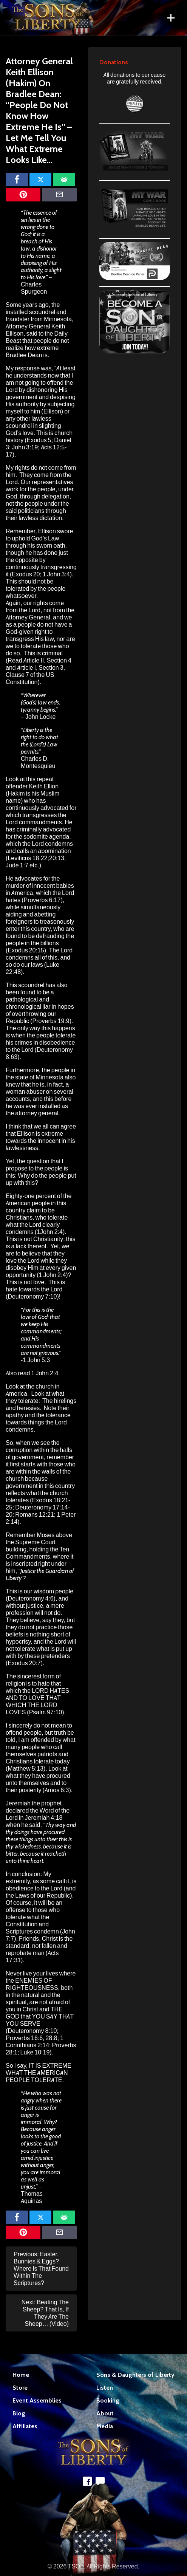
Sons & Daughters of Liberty (135, 2374)
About (105, 2413)
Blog (18, 2413)
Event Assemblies (37, 2400)
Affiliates (24, 2426)
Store (20, 2387)
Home (20, 2374)
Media (104, 2426)
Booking (107, 2400)
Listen (104, 2387)
